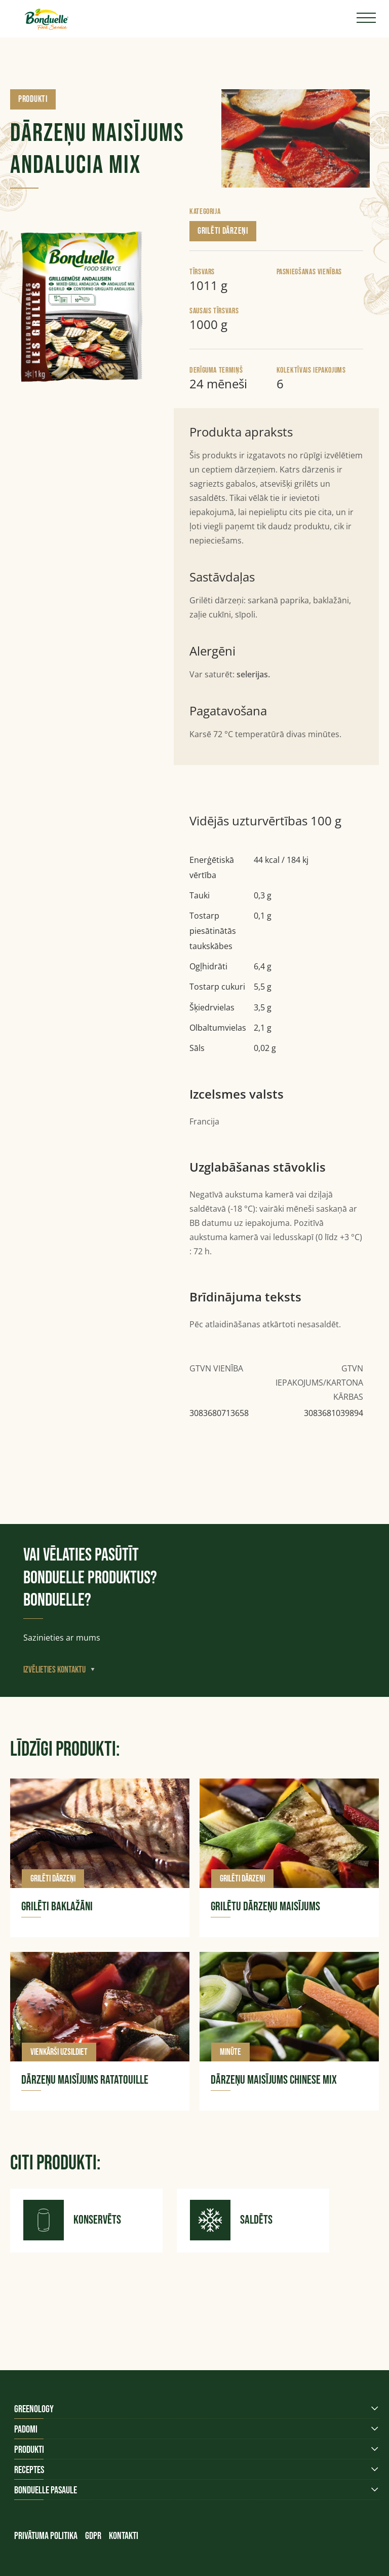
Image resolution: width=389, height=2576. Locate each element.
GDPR (93, 2536)
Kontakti (123, 2536)
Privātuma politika (45, 2536)
